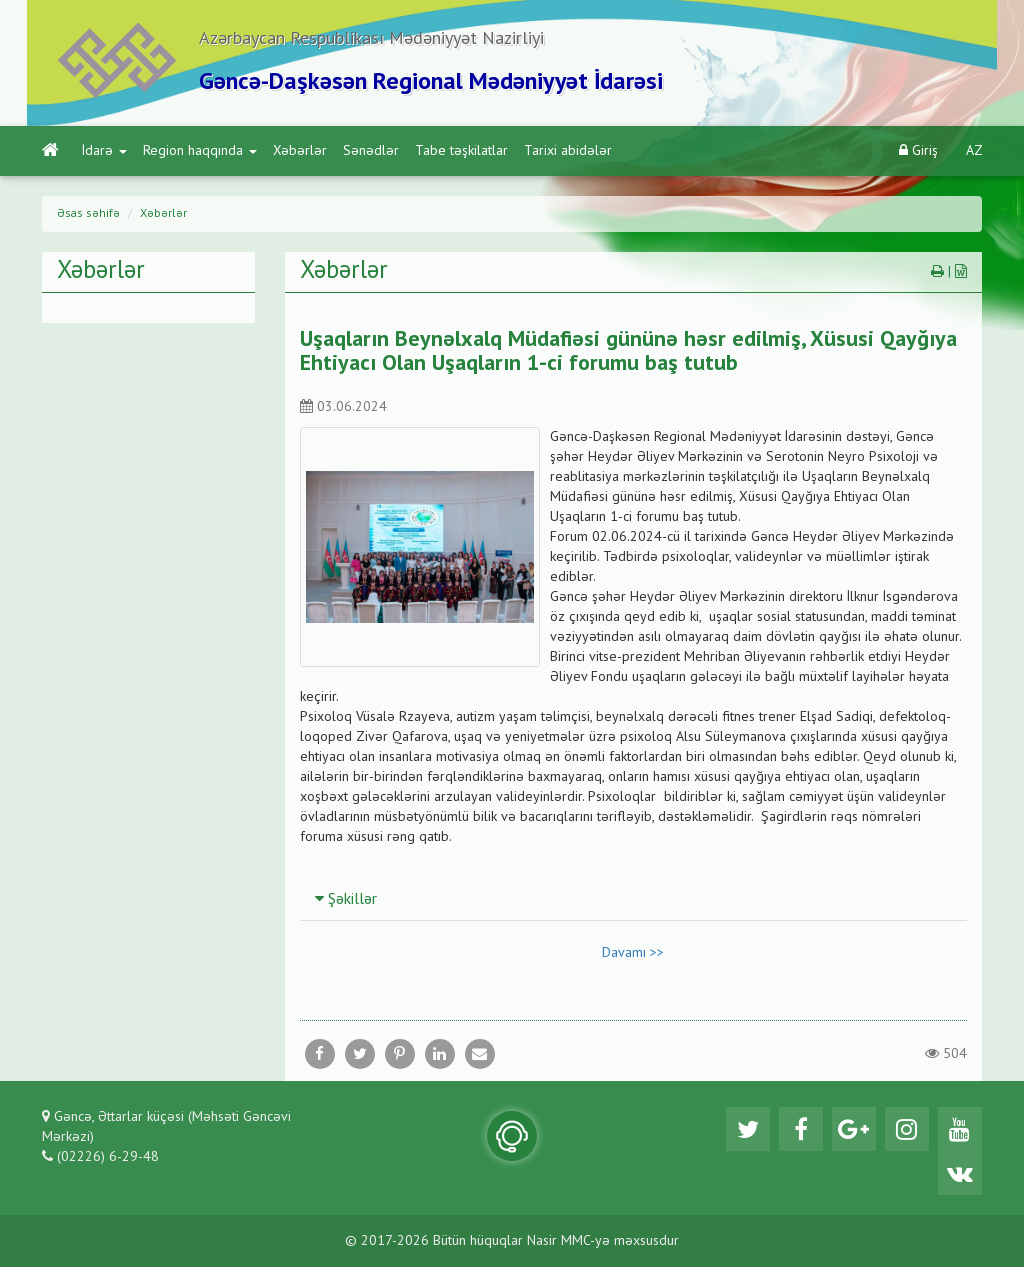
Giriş (918, 150)
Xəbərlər (300, 151)
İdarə (104, 151)
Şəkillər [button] (346, 900)
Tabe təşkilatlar (461, 151)
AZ (974, 151)
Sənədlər (371, 151)
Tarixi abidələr (568, 151)
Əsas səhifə (88, 214)
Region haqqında (200, 151)
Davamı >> (633, 953)
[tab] (634, 899)
